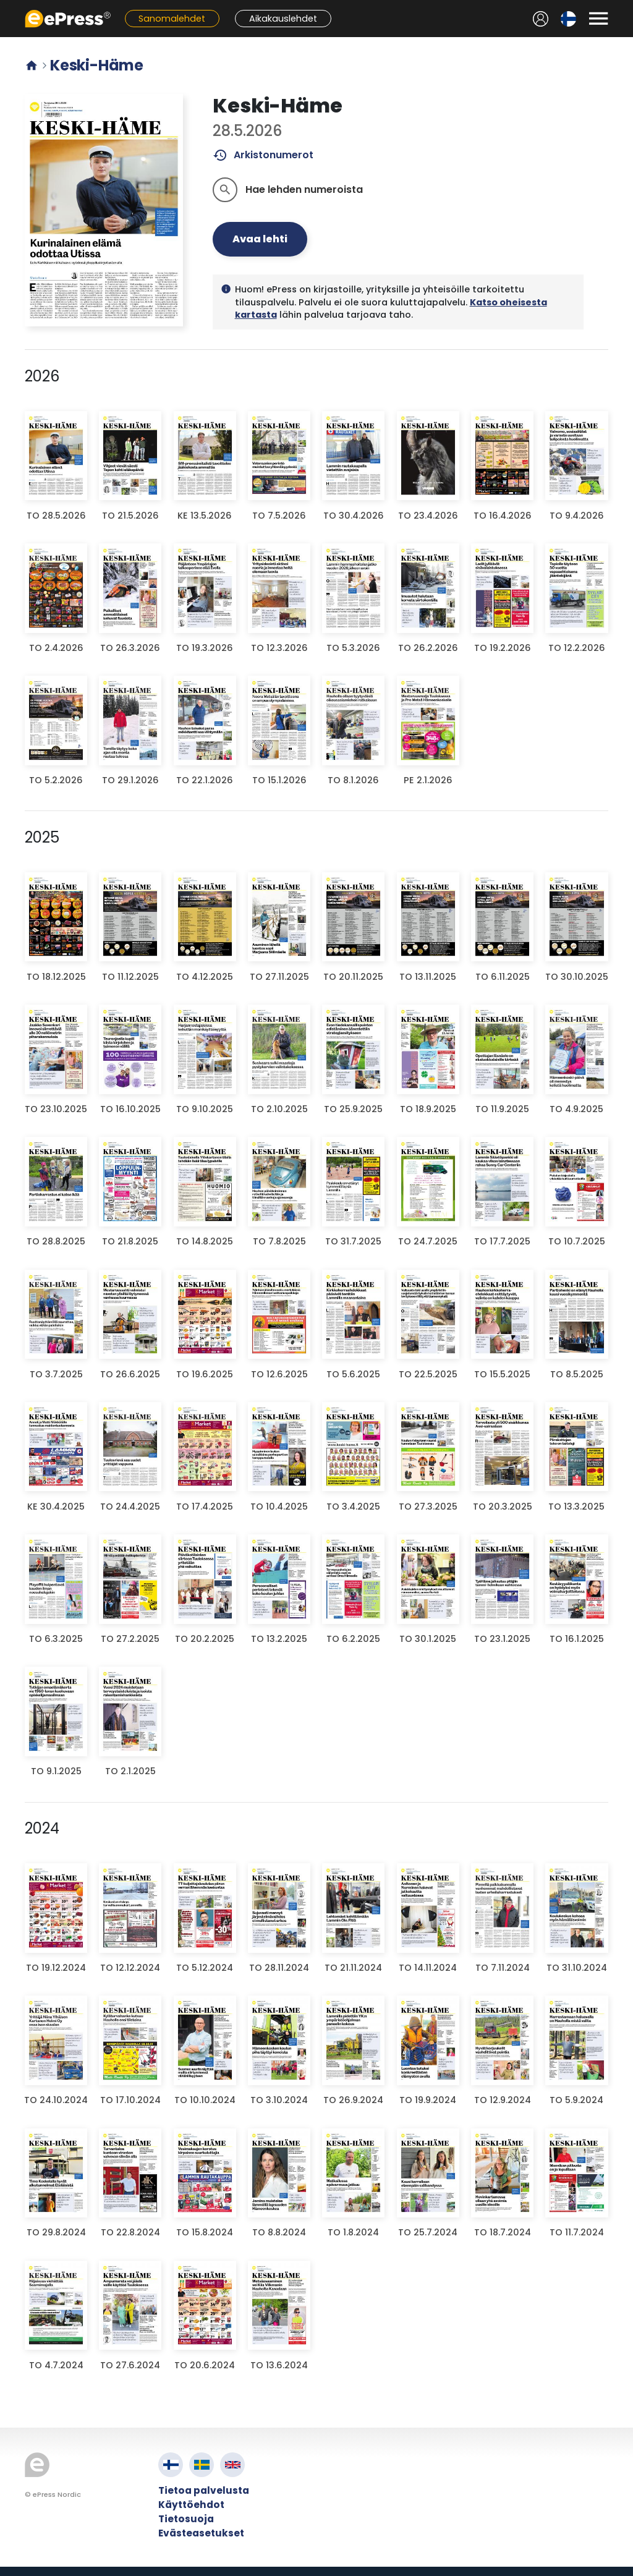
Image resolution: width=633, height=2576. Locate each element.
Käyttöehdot (191, 2504)
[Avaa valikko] (598, 18)
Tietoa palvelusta (203, 2490)
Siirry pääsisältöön (6, 6)
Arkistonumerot (263, 155)
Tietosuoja (186, 2518)
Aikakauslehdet (283, 18)
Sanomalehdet (171, 18)
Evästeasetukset (201, 2533)
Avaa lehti (259, 239)
